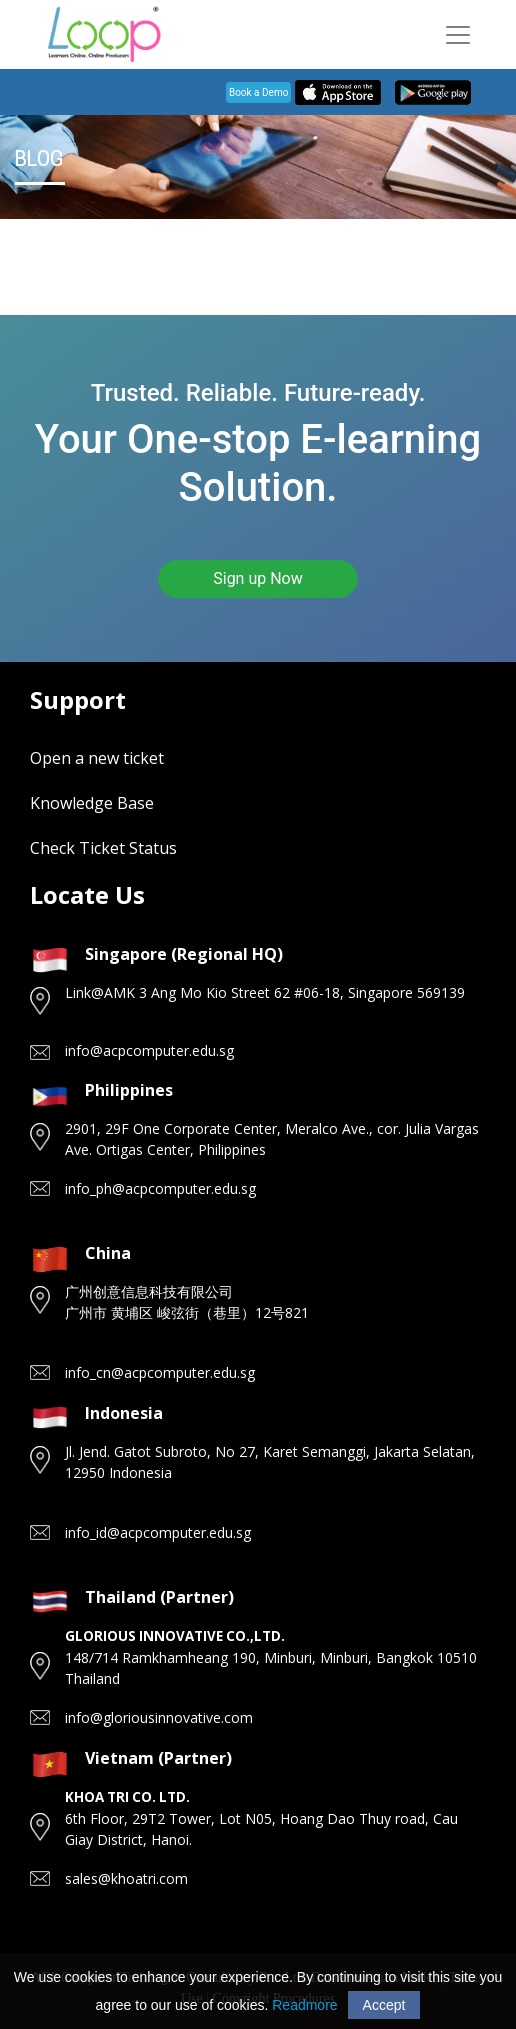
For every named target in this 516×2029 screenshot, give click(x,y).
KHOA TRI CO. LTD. (127, 1797)
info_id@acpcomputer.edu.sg (158, 1532)
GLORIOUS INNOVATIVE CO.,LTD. (175, 1636)
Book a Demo (258, 92)
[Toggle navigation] (458, 35)
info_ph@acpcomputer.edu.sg (160, 1188)
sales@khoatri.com (126, 1878)
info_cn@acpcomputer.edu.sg (160, 1372)
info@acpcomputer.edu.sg (149, 1050)
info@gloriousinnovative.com (159, 1717)
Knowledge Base (92, 803)
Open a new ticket (97, 758)
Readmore (304, 2005)
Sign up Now (258, 578)
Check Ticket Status (103, 848)
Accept (384, 2005)
